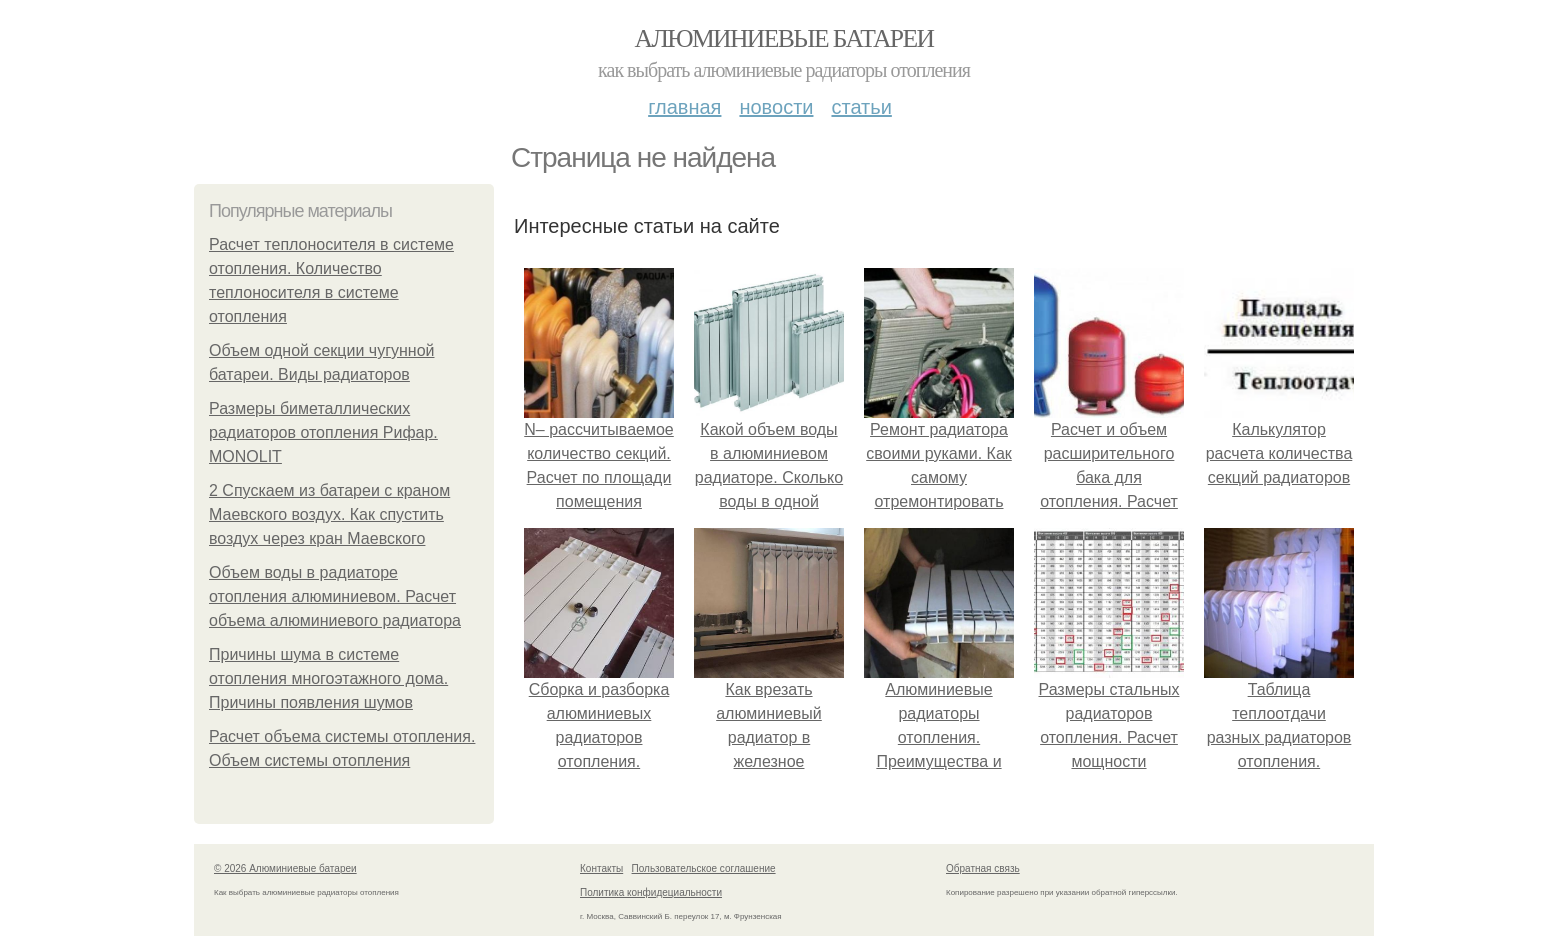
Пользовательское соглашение (704, 868)
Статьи (861, 107)
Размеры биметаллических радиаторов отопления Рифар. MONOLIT (323, 432)
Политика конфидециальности (651, 892)
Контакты (601, 868)
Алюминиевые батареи (784, 38)
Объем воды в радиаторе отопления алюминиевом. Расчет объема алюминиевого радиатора (335, 596)
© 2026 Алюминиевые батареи (285, 868)
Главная (684, 107)
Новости (776, 107)
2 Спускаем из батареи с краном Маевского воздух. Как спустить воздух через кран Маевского (329, 514)
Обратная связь (983, 868)
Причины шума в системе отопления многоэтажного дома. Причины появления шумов (328, 678)
